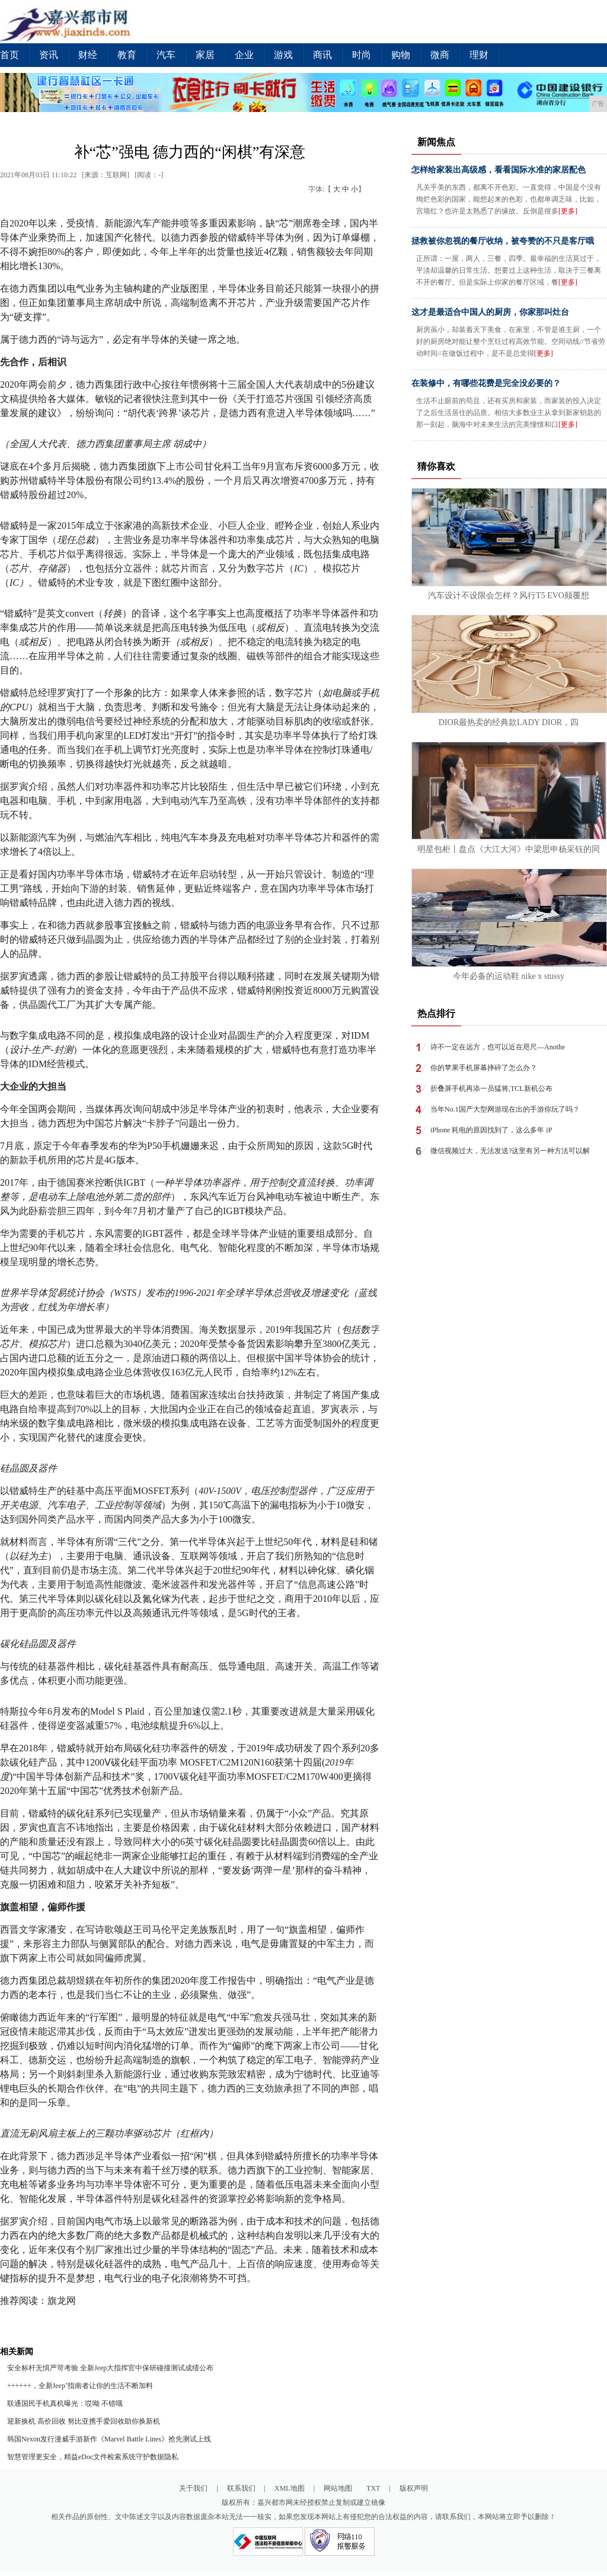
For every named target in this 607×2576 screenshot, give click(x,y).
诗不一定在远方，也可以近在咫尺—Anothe (497, 1047)
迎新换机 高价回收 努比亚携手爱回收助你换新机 (83, 2421)
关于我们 (193, 2488)
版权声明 (414, 2488)
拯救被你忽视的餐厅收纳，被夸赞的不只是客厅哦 (502, 241)
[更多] (567, 211)
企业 (244, 55)
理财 (478, 55)
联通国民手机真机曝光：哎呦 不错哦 (65, 2403)
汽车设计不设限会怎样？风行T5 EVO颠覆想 (508, 595)
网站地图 (338, 2488)
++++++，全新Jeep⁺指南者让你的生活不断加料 (80, 2386)
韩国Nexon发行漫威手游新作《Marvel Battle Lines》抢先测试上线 (109, 2439)
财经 (87, 55)
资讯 (48, 55)
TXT (373, 2488)
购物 (400, 55)
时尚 (361, 55)
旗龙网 (61, 2301)
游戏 (283, 55)
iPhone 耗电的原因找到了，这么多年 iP (491, 1130)
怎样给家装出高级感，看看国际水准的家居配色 (498, 169)
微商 (439, 55)
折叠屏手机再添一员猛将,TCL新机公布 (491, 1088)
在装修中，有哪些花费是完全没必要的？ (486, 383)
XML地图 (289, 2488)
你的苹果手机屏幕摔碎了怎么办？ (483, 1068)
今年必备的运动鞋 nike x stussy (508, 976)
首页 (9, 55)
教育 (126, 55)
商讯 (322, 55)
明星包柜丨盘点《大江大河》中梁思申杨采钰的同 (508, 849)
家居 (205, 55)
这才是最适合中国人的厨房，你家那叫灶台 (490, 312)
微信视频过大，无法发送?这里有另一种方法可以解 (510, 1151)
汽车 (165, 55)
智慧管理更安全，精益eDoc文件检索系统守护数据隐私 (92, 2457)
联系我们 (241, 2488)
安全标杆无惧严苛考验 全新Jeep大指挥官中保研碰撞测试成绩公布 (110, 2368)
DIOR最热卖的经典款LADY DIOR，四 (509, 722)
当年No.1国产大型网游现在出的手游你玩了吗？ (505, 1109)
